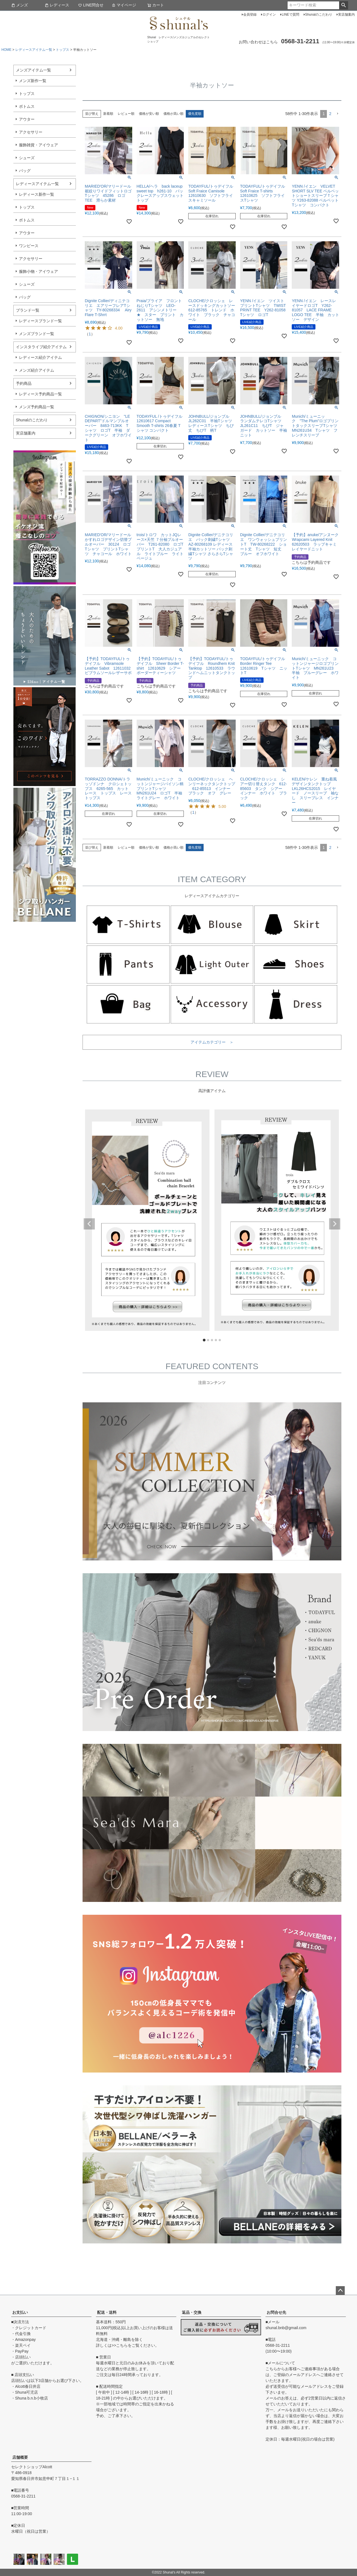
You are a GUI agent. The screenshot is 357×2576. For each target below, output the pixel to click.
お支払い (20, 2312)
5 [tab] (220, 1340)
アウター (27, 119)
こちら (122, 2345)
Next (334, 1223)
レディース (57, 5)
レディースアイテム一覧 (33, 50)
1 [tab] (204, 1340)
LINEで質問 (290, 14)
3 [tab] (212, 1340)
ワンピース (28, 245)
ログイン (269, 14)
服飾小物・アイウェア (38, 271)
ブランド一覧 (27, 310)
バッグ (25, 170)
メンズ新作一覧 (32, 80)
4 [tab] (216, 1340)
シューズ (27, 158)
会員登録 (250, 14)
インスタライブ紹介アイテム (41, 347)
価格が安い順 (149, 114)
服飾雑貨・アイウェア (38, 145)
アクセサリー (30, 132)
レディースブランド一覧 (40, 321)
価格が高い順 (173, 114)
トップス (62, 50)
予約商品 (24, 383)
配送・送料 (107, 2312)
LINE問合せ (90, 5)
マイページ (124, 5)
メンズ (19, 5)
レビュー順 (126, 114)
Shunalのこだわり (318, 14)
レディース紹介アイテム (40, 357)
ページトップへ (340, 2290)
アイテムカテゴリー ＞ (211, 1042)
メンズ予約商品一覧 (36, 407)
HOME (6, 50)
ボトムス (27, 106)
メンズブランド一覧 (36, 333)
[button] (337, 114)
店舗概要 (20, 2457)
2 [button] (330, 113)
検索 (343, 5)
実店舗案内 (346, 14)
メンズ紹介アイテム (36, 370)
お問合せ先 (276, 2312)
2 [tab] (208, 1340)
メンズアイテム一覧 (33, 70)
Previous (89, 1223)
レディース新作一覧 (36, 194)
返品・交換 (191, 2312)
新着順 (108, 114)
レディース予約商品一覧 (40, 394)
